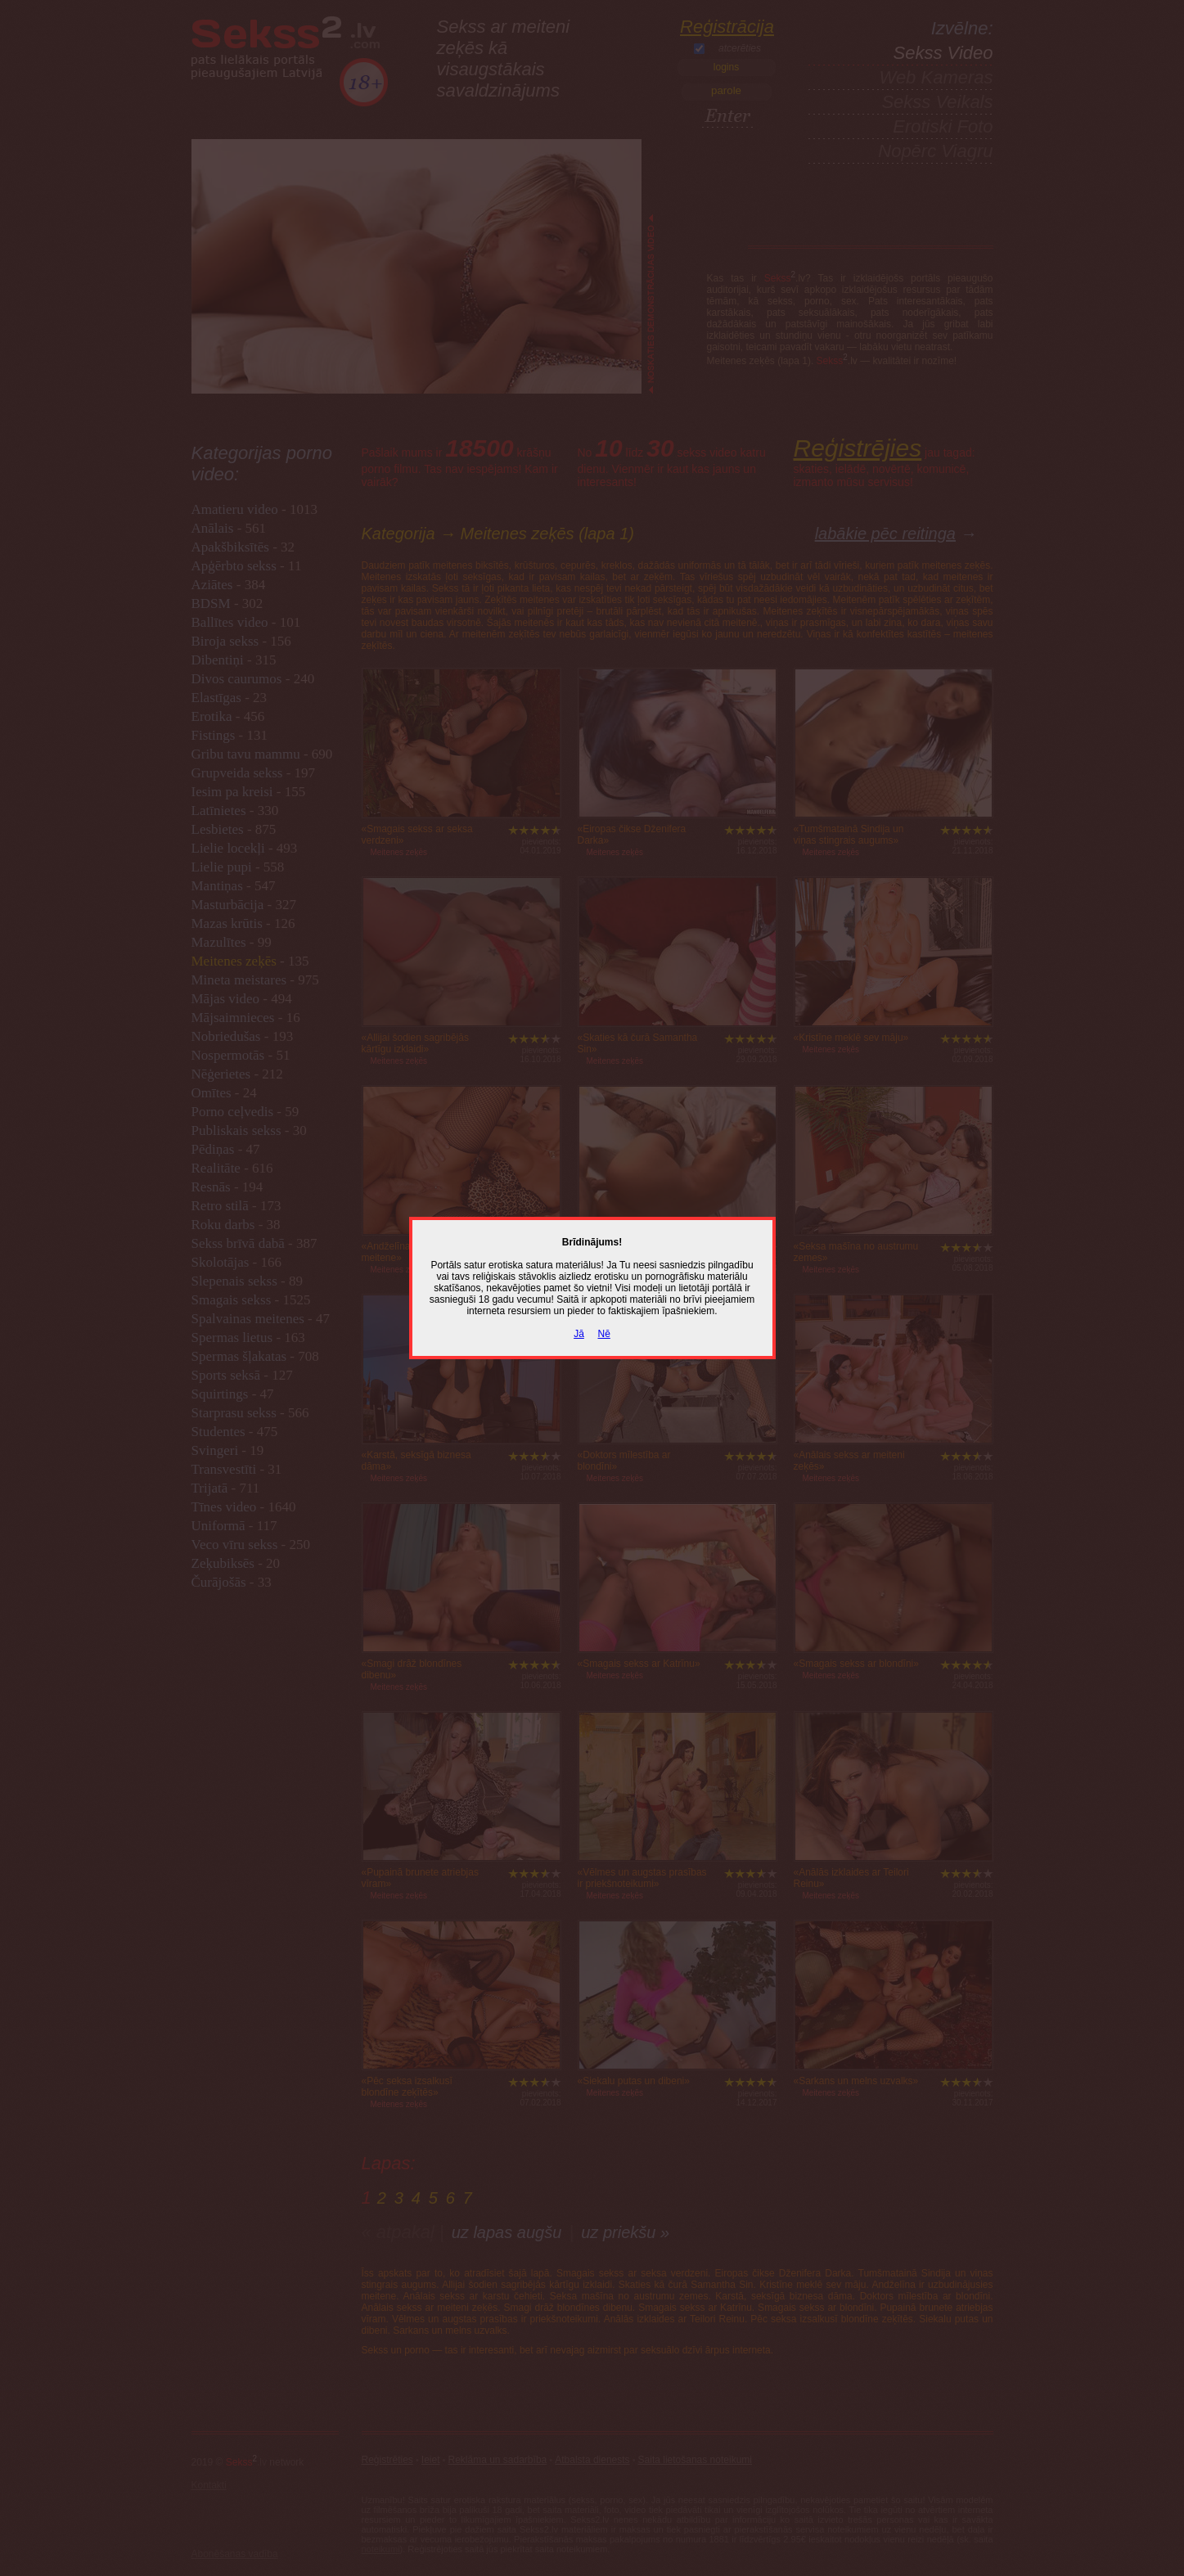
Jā (579, 1334)
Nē (604, 1334)
